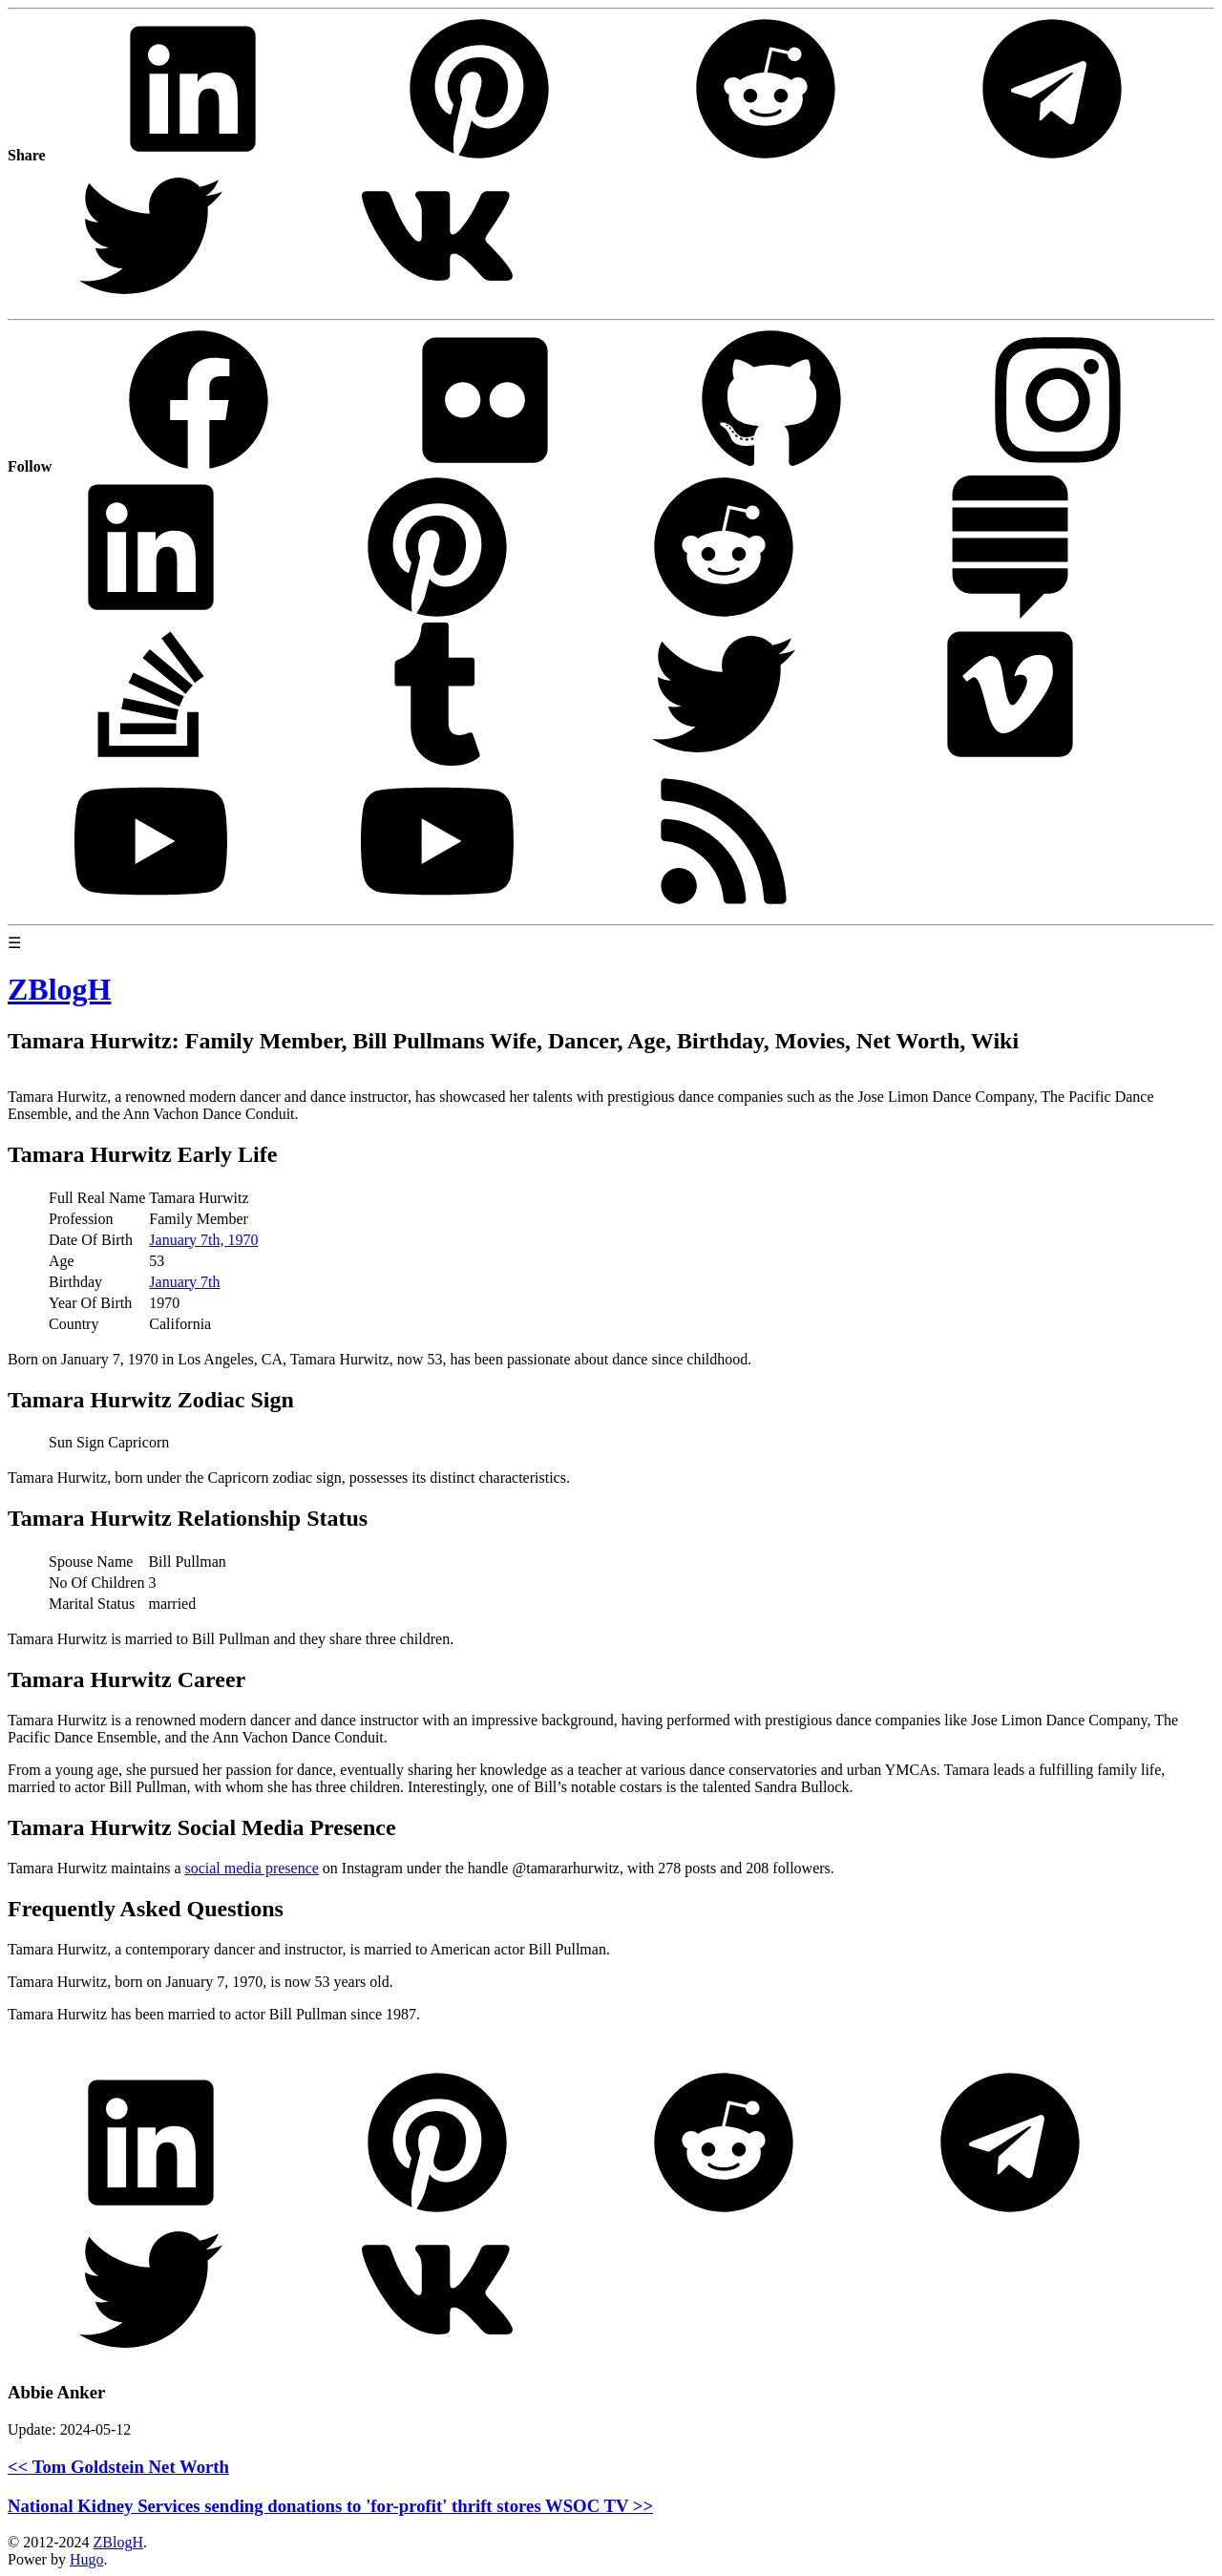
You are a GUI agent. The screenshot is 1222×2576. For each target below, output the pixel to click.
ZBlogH (117, 2542)
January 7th (184, 1282)
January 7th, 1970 (203, 1240)
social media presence (251, 1868)
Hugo (87, 2559)
